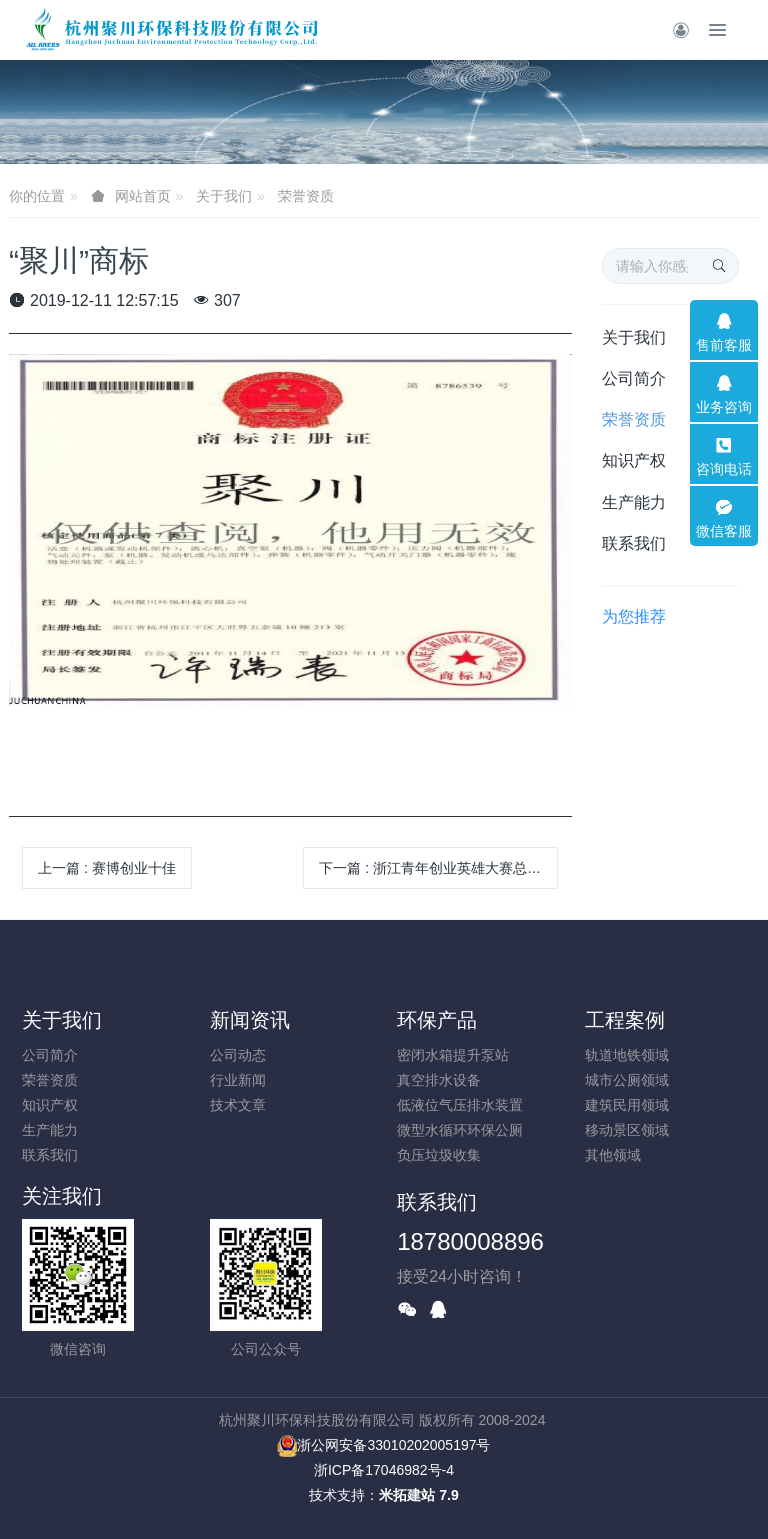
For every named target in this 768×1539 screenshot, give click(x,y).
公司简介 (634, 378)
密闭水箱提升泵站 (453, 1055)
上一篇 (107, 868)
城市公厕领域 (627, 1080)
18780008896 (470, 1241)
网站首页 (143, 196)
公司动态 (238, 1055)
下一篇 (438, 868)
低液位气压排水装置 (460, 1105)
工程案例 (625, 1020)
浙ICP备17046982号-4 (384, 1470)
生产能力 (634, 502)
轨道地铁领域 (627, 1055)
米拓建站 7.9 (418, 1495)
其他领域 (613, 1155)
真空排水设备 (439, 1080)
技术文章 (238, 1105)
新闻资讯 (250, 1020)
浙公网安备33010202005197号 (383, 1445)
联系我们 (634, 543)
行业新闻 (238, 1080)
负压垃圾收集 (439, 1155)
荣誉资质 (306, 196)
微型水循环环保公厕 (460, 1130)
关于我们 (224, 196)
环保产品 (437, 1020)
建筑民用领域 (627, 1105)
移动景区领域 (627, 1130)
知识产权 (634, 460)
